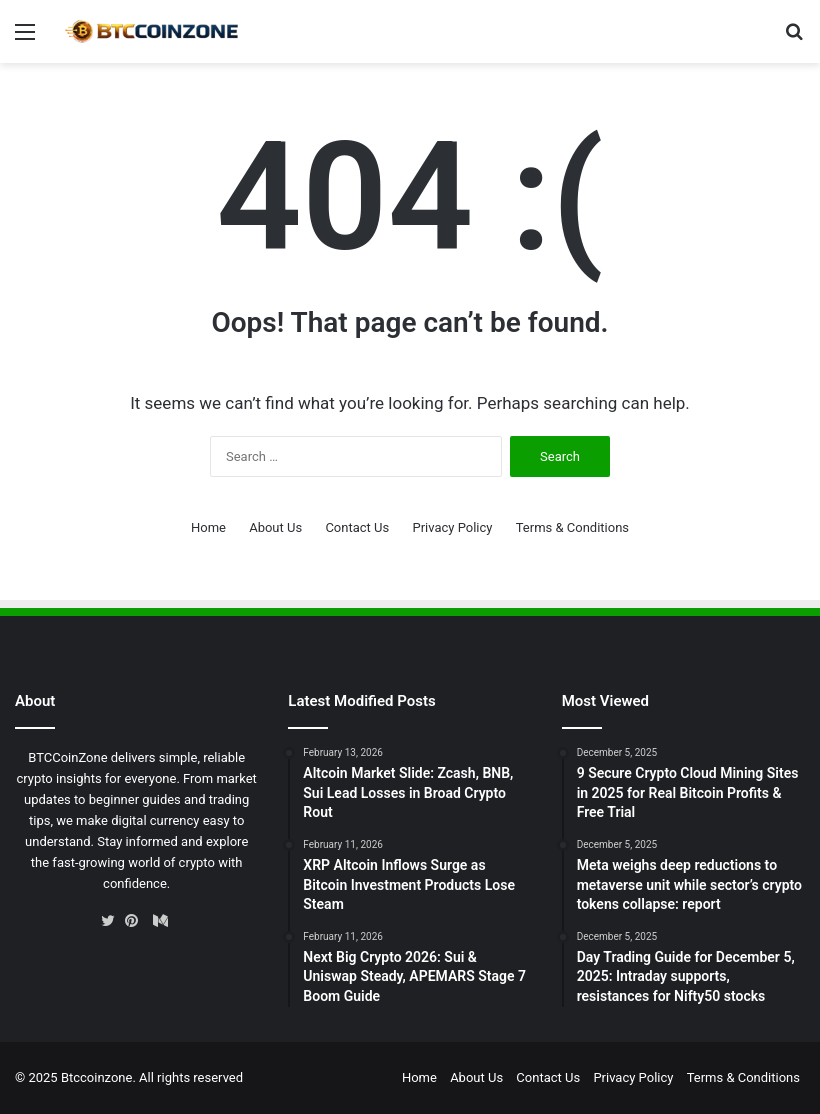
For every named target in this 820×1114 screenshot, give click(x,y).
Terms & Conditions (572, 527)
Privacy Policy (452, 527)
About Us (275, 527)
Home (208, 527)
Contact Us (357, 527)
